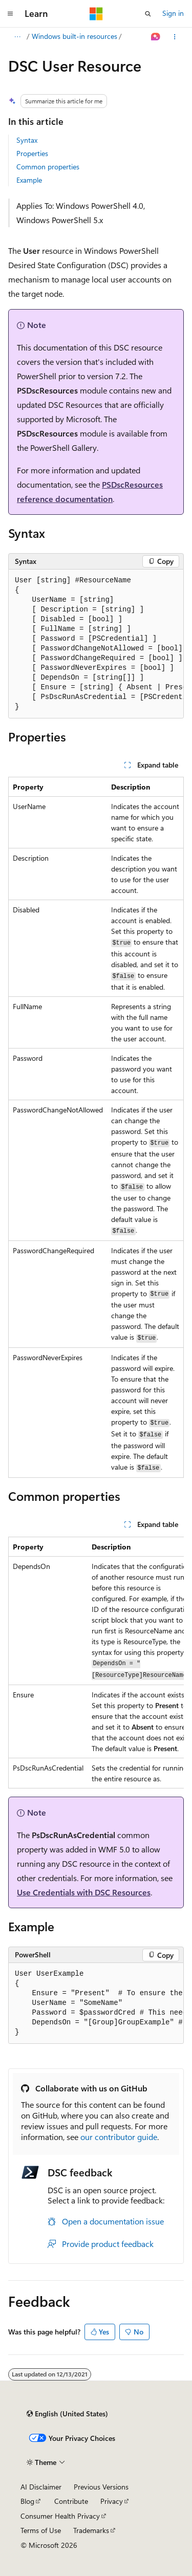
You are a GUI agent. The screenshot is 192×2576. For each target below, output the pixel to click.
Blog (27, 2501)
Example (29, 180)
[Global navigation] (10, 14)
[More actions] (175, 37)
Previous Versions (101, 2487)
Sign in (173, 13)
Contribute (71, 2501)
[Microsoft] (96, 13)
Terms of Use (40, 2530)
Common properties (47, 166)
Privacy (111, 2501)
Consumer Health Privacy (60, 2516)
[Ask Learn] (156, 37)
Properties (32, 153)
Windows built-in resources (74, 36)
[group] (96, 644)
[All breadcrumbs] (17, 37)
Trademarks (91, 2530)
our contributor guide (118, 2136)
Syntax (26, 140)
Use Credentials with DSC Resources (84, 1892)
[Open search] (148, 14)
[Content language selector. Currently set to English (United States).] (67, 2414)
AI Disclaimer (40, 2487)
